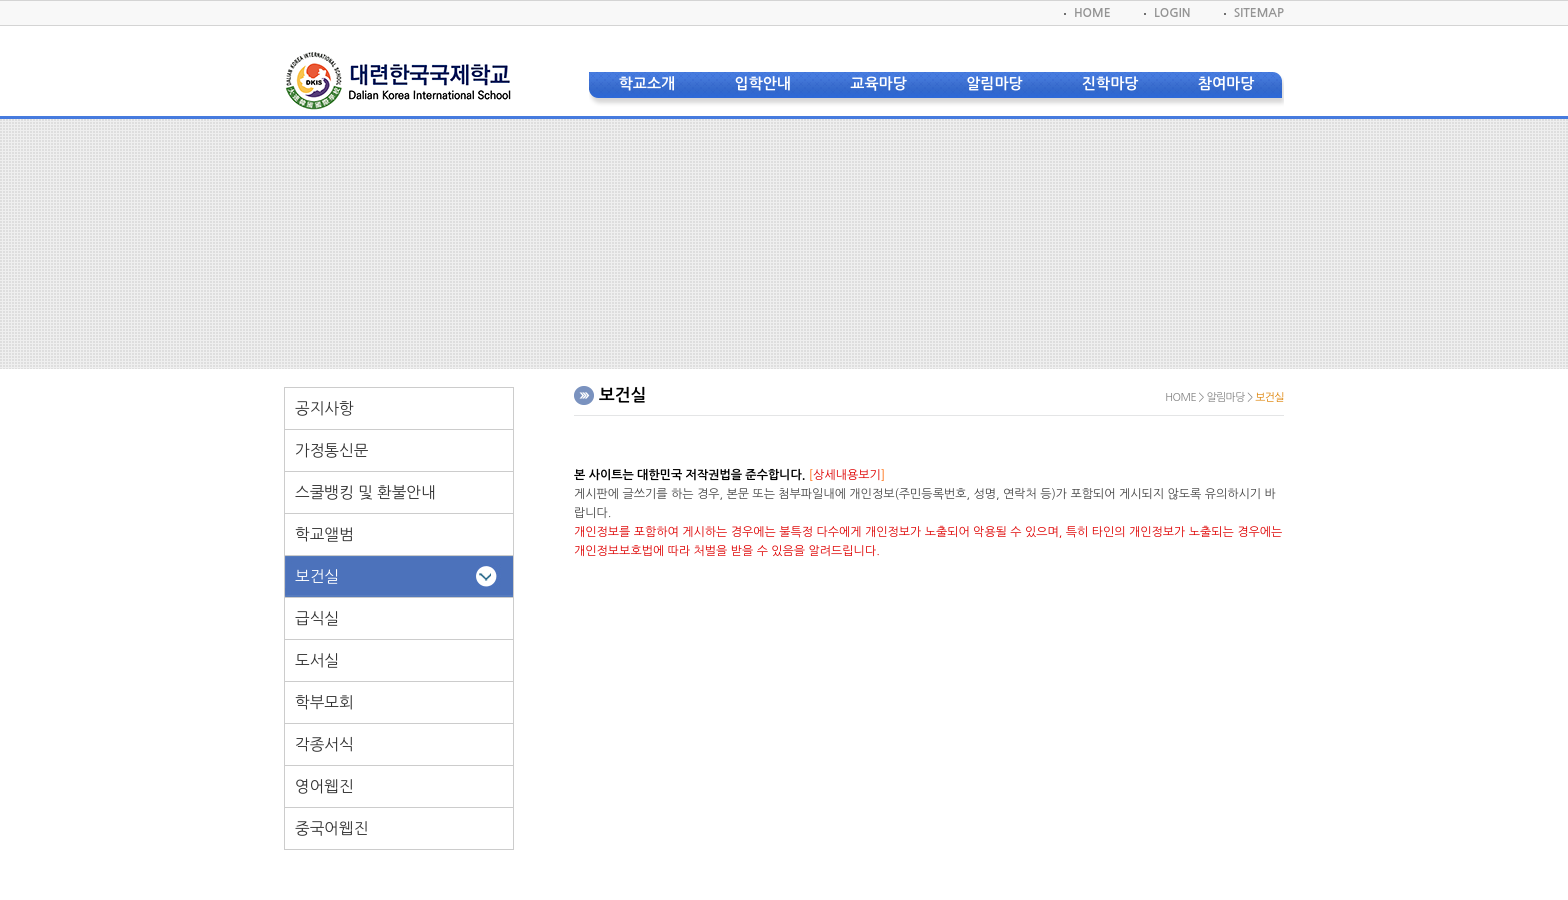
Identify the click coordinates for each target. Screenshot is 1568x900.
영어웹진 (324, 786)
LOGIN (1172, 13)
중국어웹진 (331, 828)
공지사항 (324, 408)
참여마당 (1226, 83)
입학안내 (763, 83)
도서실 (317, 660)
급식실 (317, 618)
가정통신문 (331, 450)
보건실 (317, 576)
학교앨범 (324, 534)
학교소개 (647, 83)
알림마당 (994, 83)
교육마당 (878, 83)
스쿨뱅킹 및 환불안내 (365, 492)
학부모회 (324, 702)
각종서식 (324, 744)
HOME (1092, 13)
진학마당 (1110, 83)
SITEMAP (1259, 13)
